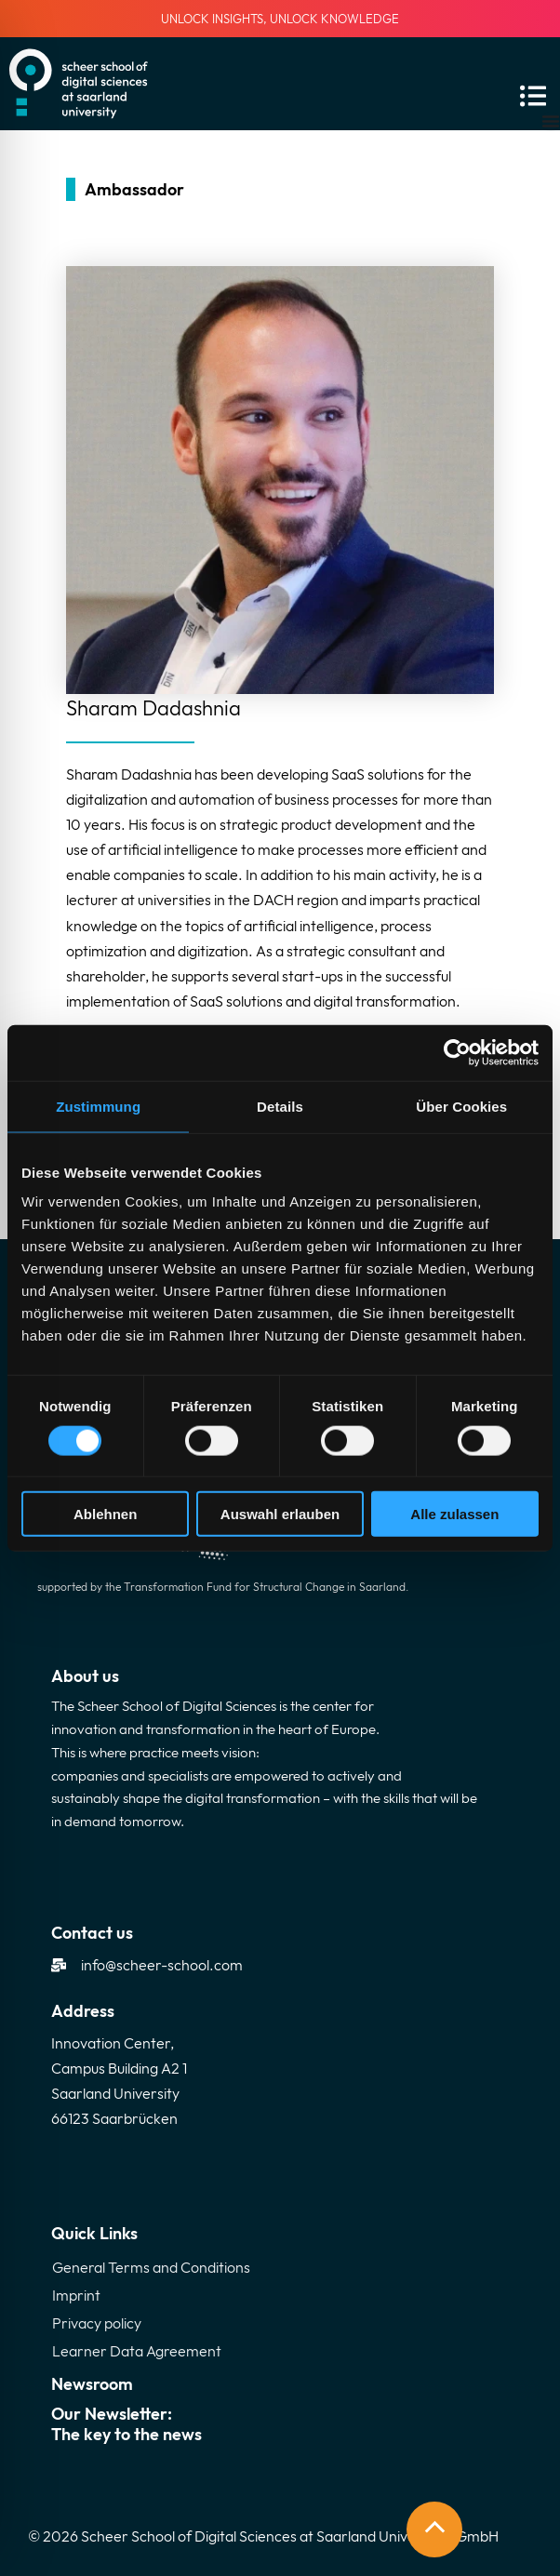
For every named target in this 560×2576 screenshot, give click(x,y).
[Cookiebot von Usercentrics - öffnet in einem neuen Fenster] (457, 1052)
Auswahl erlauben (280, 1514)
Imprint (76, 2295)
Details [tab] (280, 1106)
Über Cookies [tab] (461, 1106)
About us (85, 1676)
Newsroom (92, 2384)
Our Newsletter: (280, 2424)
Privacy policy (96, 2323)
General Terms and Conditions (151, 2267)
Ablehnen (105, 1514)
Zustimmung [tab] (98, 1106)
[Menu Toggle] (550, 121)
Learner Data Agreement (136, 2351)
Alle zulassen (454, 1514)
